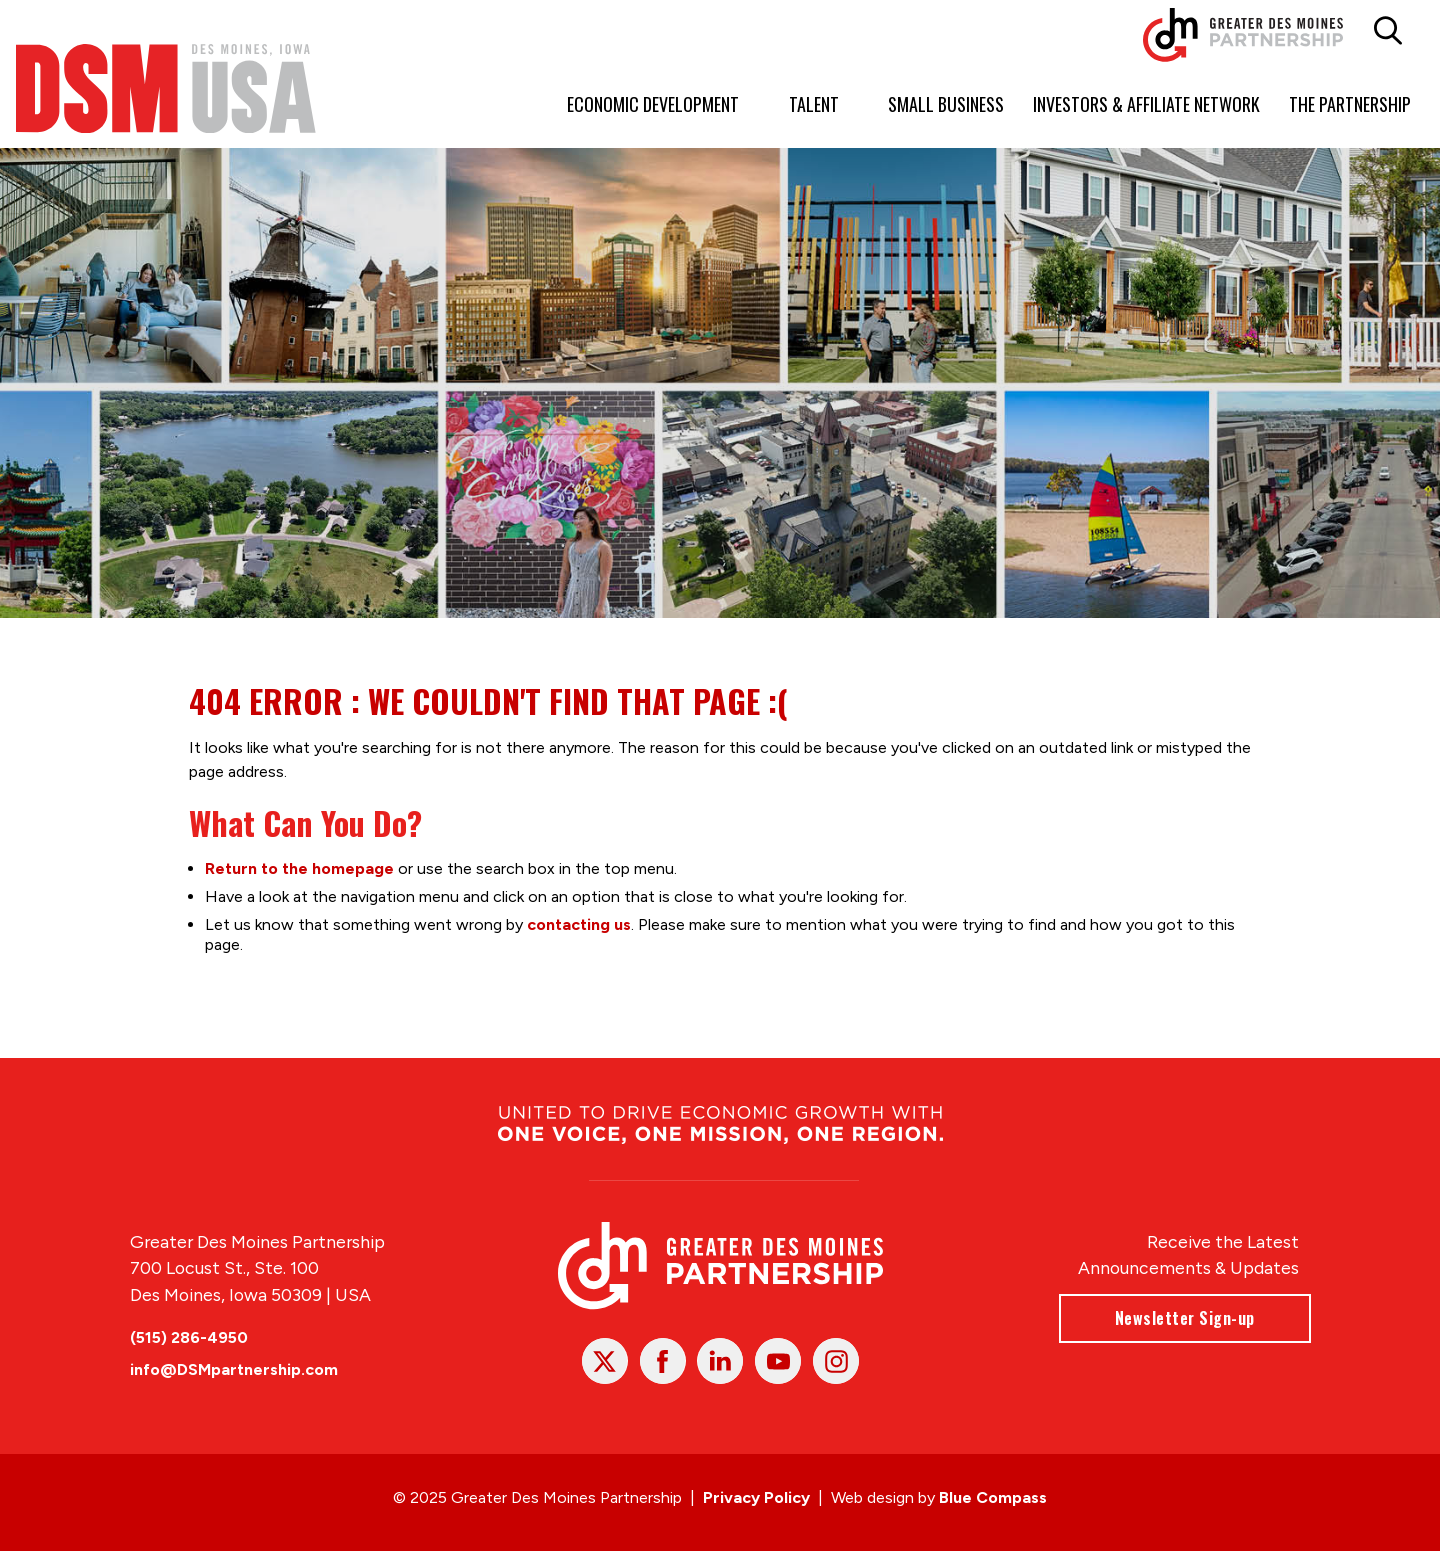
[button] (1388, 31)
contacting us (579, 923)
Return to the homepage (299, 867)
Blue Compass (993, 1497)
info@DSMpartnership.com (234, 1369)
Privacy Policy (756, 1497)
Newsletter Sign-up (1184, 1318)
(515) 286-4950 (189, 1337)
